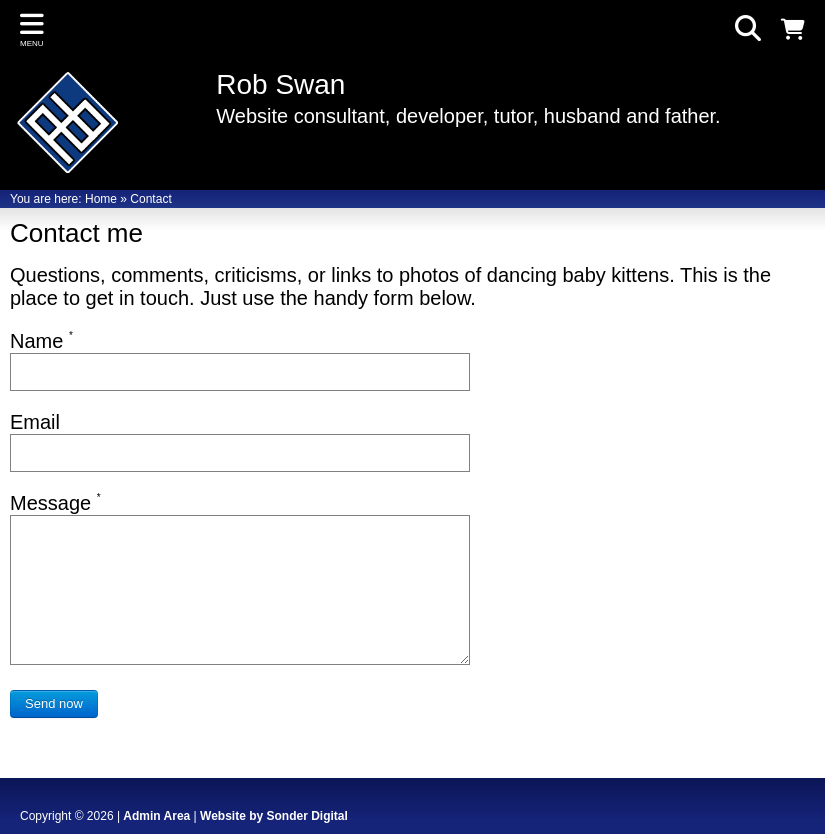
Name (41, 341)
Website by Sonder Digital (274, 816)
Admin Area (156, 816)
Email (35, 422)
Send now (54, 703)
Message (55, 503)
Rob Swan (280, 84)
